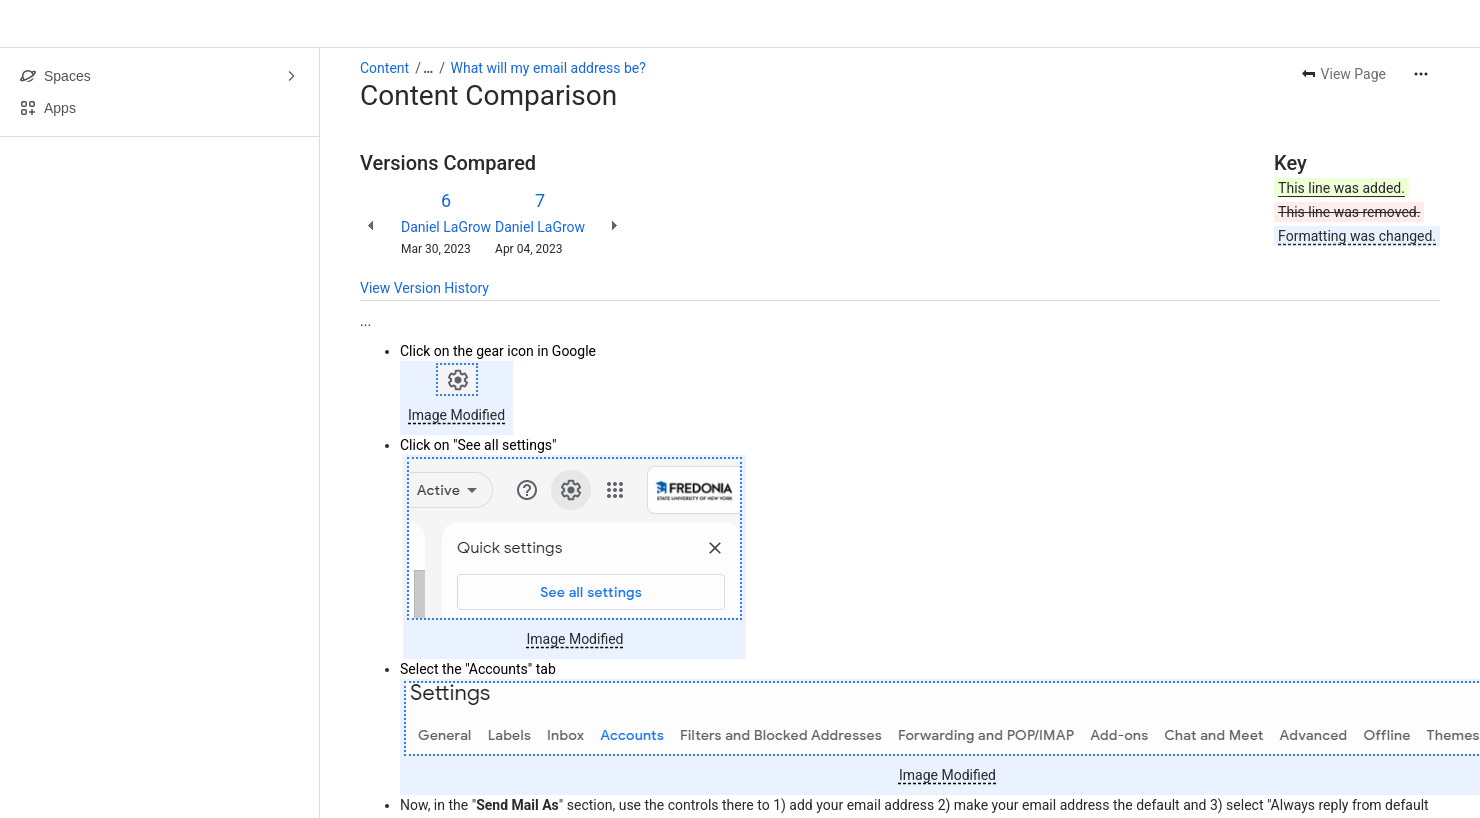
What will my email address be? (548, 68)
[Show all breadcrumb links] (428, 68)
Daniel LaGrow (446, 227)
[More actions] (1421, 74)
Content (384, 68)
